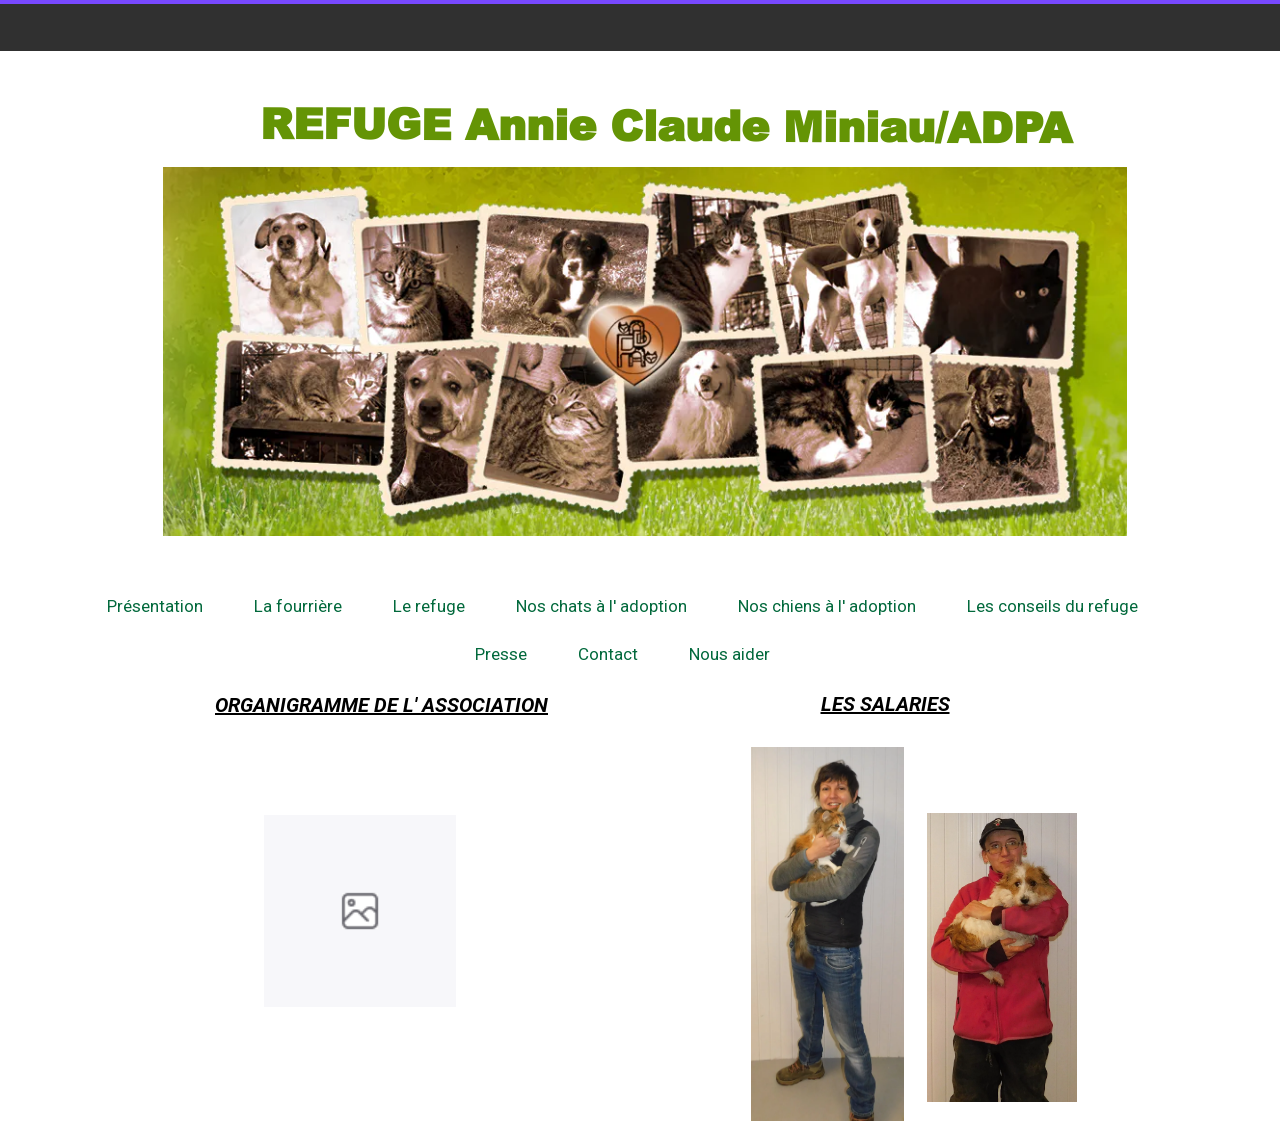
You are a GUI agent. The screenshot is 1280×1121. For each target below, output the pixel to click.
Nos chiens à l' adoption (827, 606)
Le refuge (429, 606)
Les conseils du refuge (1052, 606)
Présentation (155, 606)
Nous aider (729, 654)
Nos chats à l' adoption (601, 606)
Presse (501, 654)
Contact (608, 654)
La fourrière (298, 606)
